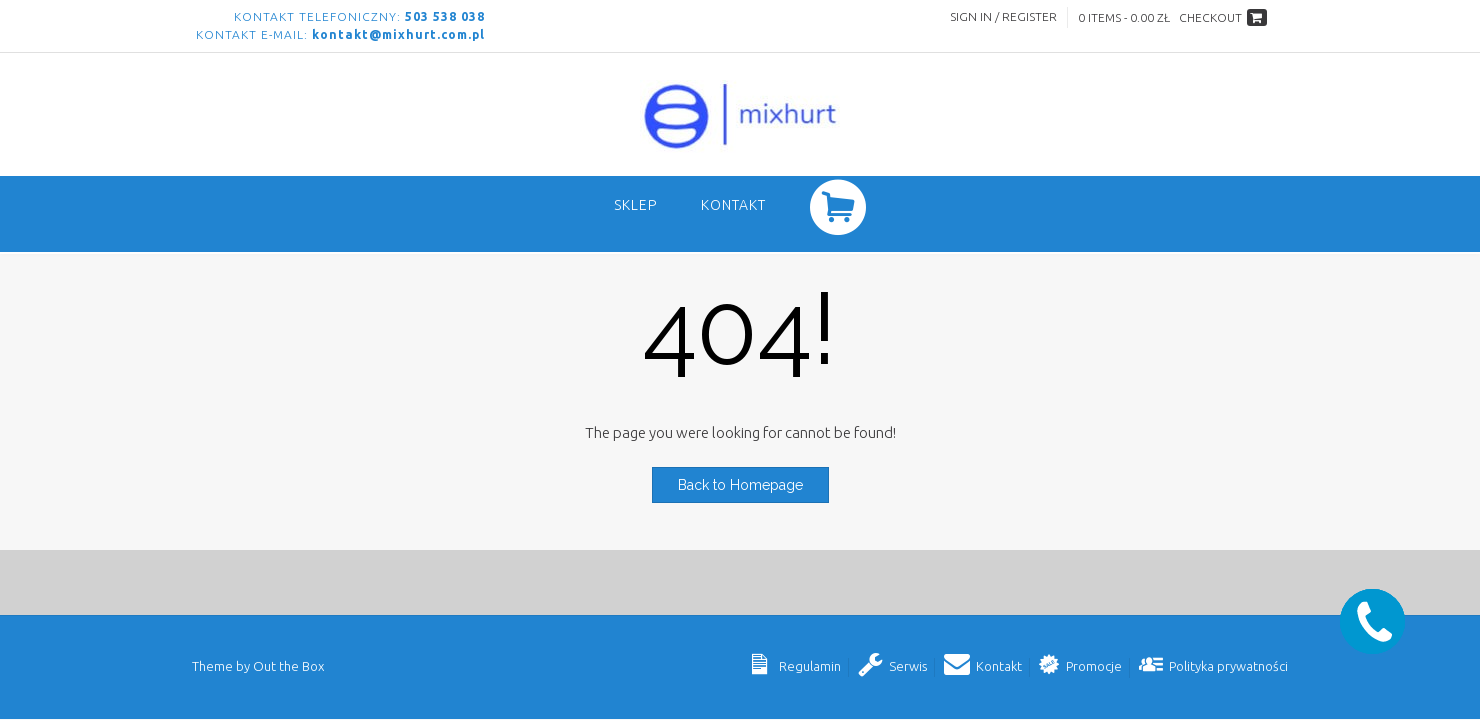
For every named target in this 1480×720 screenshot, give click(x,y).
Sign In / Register (1003, 16)
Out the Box (288, 666)
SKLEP (635, 205)
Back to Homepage (740, 485)
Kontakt (733, 205)
